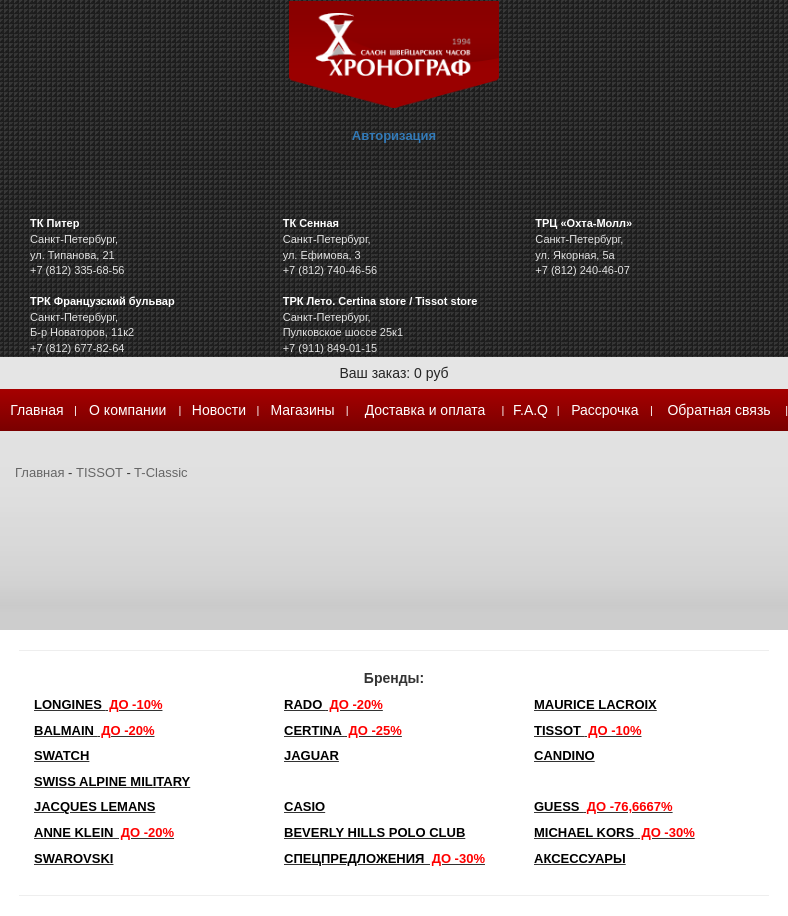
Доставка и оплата (425, 410)
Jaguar (311, 755)
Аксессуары (580, 858)
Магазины (303, 410)
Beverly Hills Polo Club (374, 832)
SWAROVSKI (73, 858)
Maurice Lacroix (595, 704)
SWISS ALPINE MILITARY (112, 781)
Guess (603, 806)
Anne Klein (104, 832)
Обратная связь (718, 410)
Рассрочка (604, 410)
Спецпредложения (384, 858)
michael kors (614, 832)
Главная (36, 410)
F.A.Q (530, 410)
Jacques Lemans (94, 806)
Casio (304, 806)
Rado (333, 704)
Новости (219, 410)
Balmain (94, 730)
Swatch (61, 755)
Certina (343, 730)
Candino (564, 755)
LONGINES (98, 704)
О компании (127, 410)
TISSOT (99, 472)
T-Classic (160, 472)
